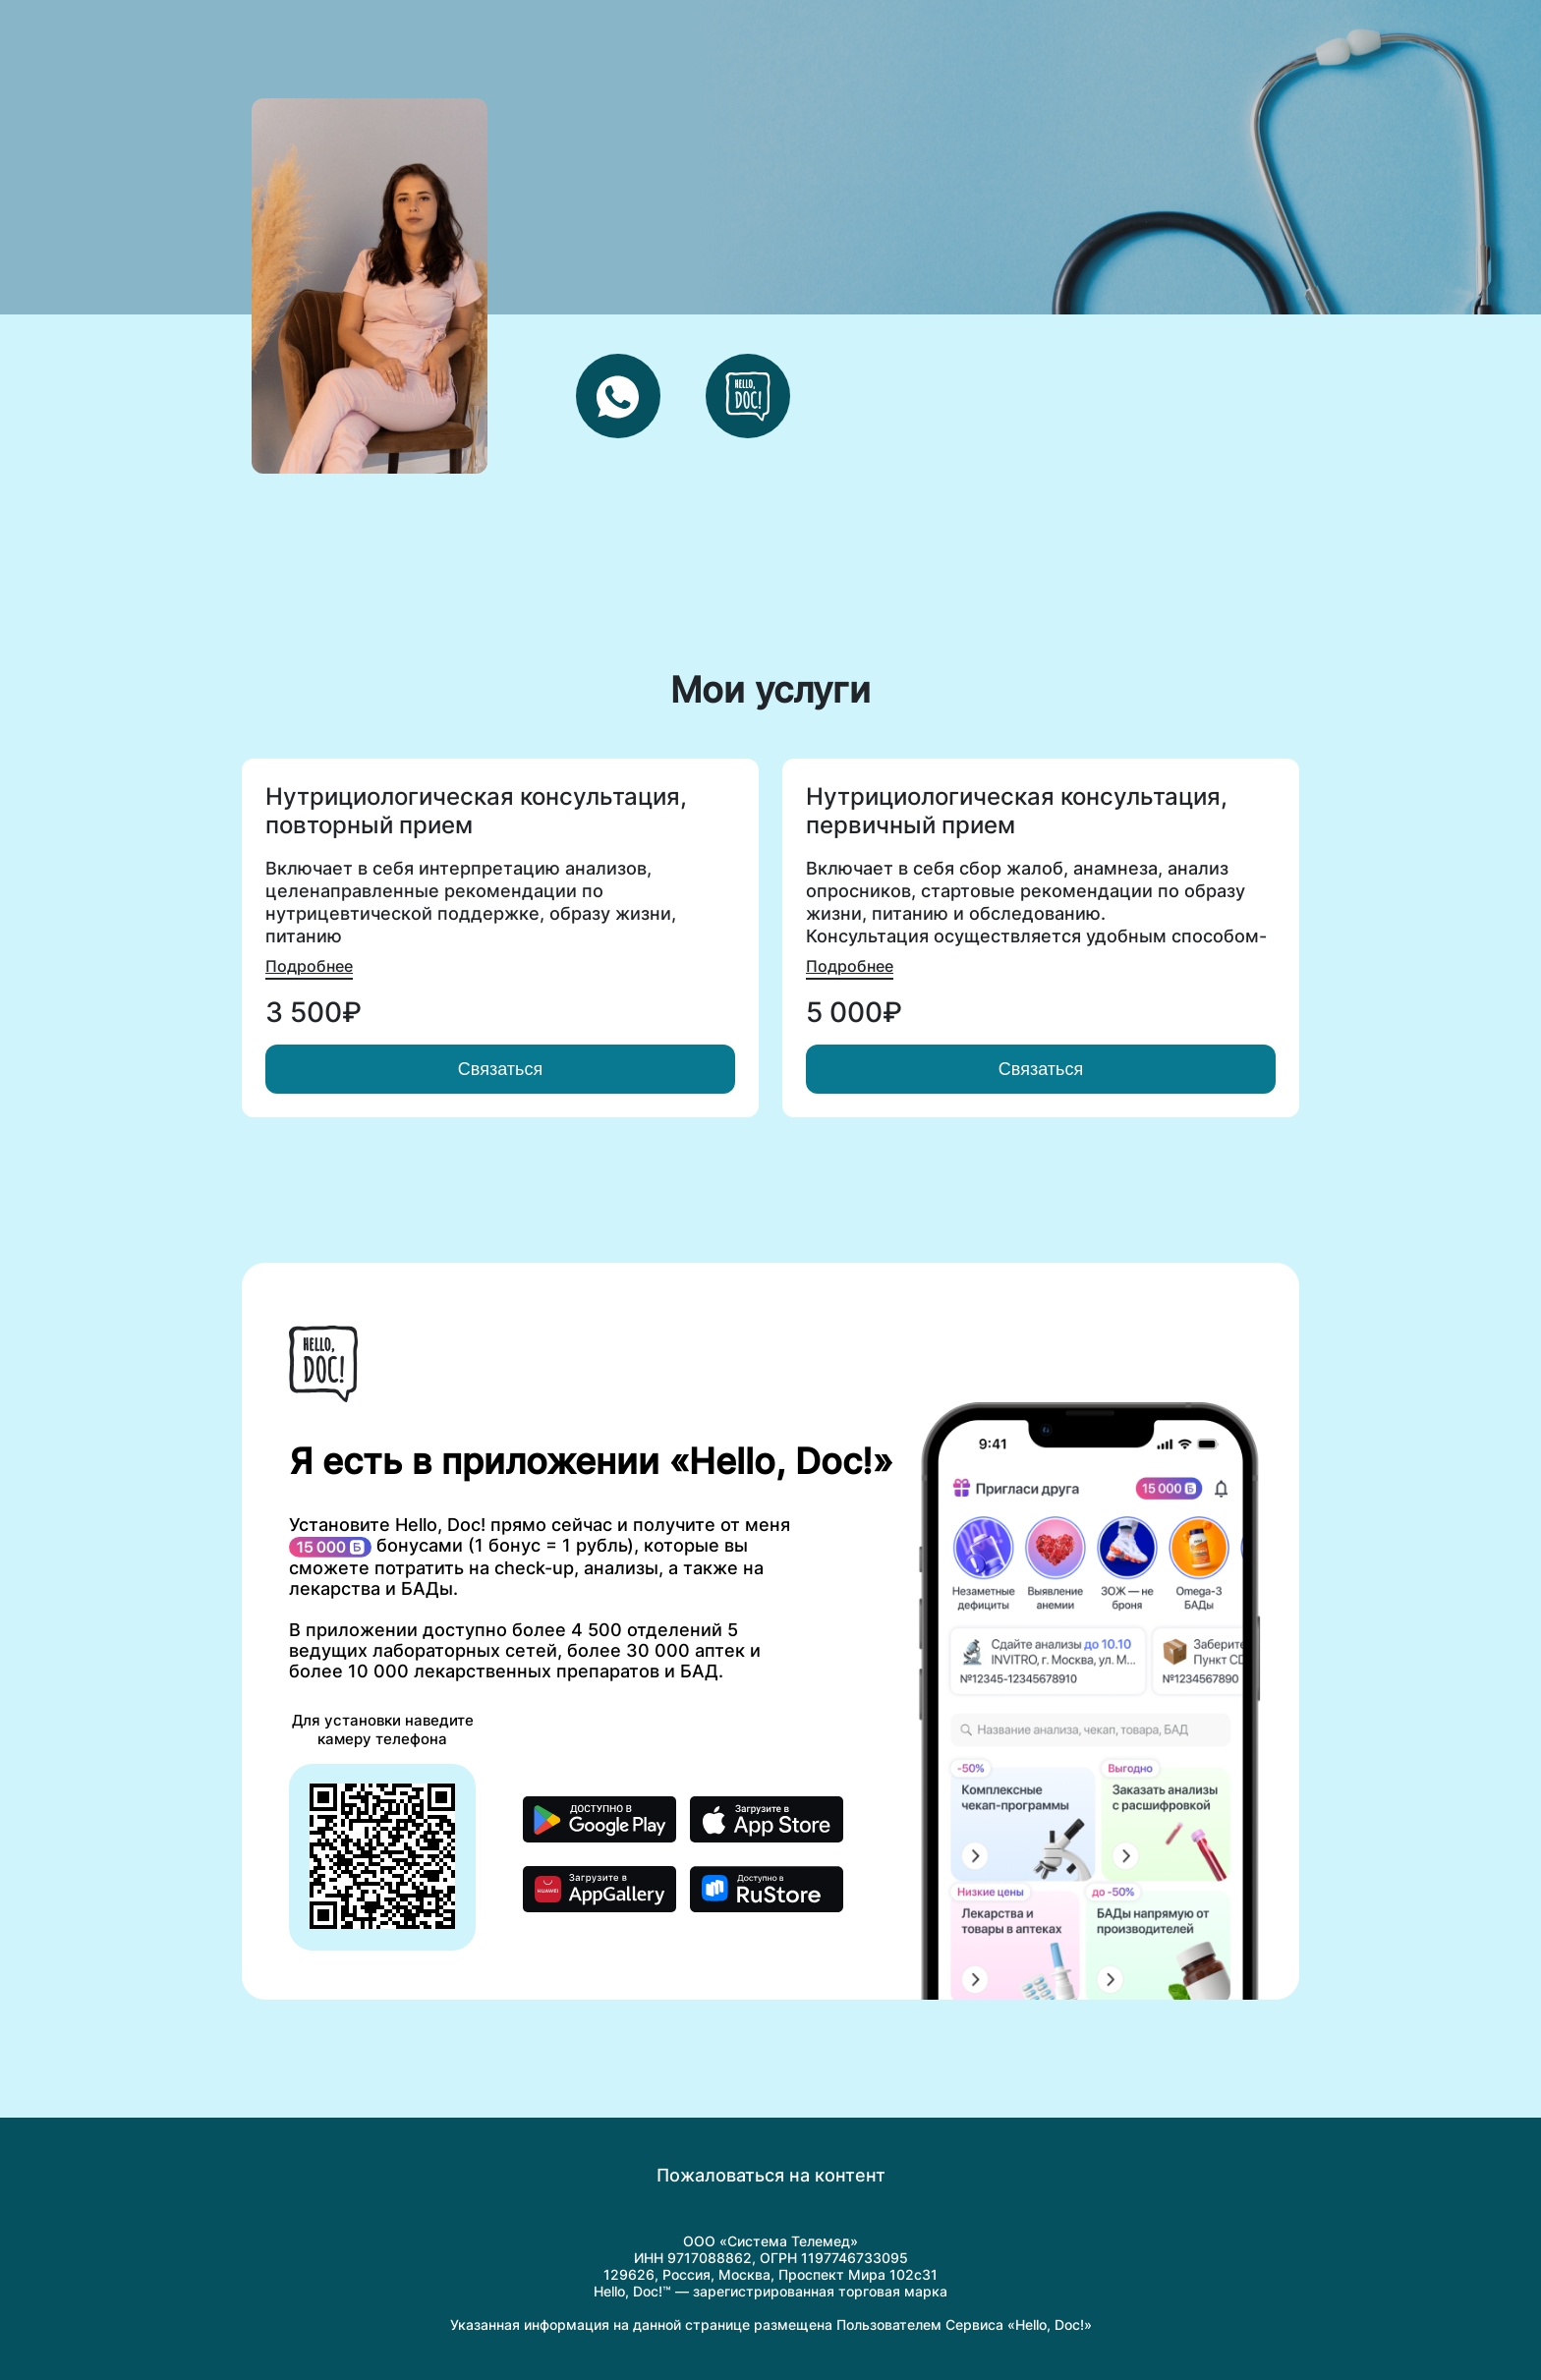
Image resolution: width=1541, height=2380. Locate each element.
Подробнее (309, 966)
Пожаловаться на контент (770, 2175)
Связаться (500, 1069)
